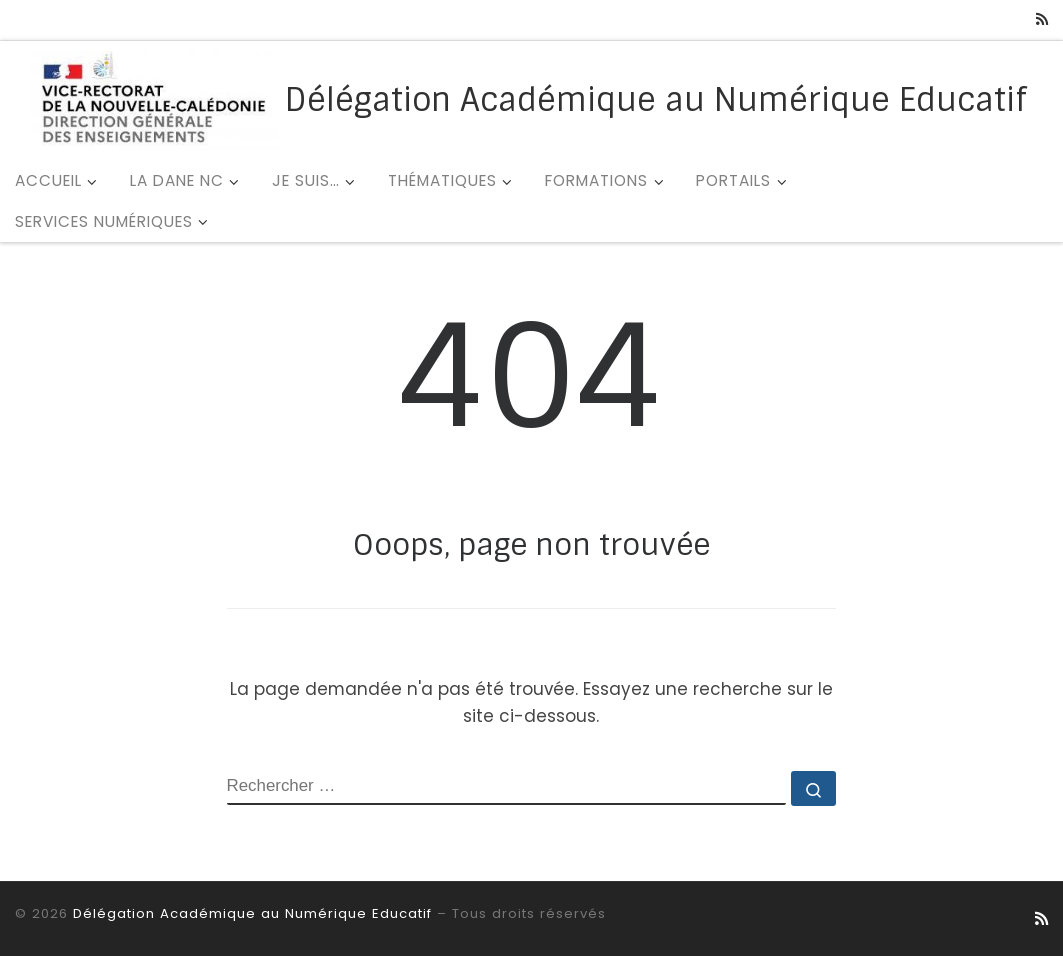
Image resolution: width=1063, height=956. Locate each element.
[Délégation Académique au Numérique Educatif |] (154, 99)
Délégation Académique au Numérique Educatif (252, 913)
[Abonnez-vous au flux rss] (1042, 20)
